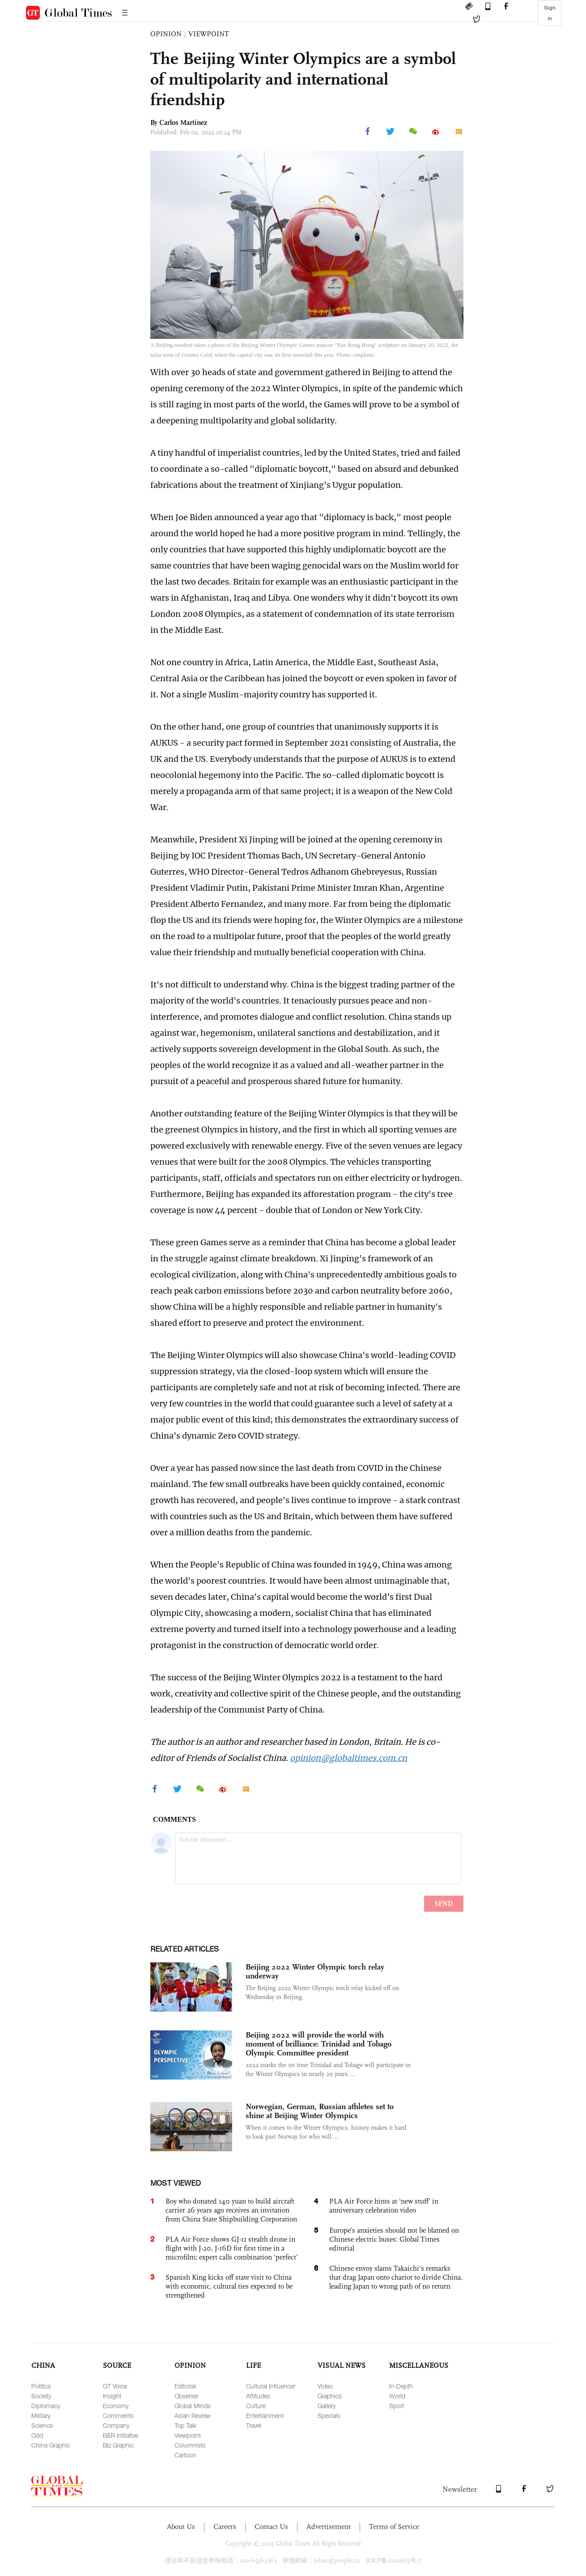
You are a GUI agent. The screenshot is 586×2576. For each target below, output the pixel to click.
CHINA (43, 2365)
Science (42, 2425)
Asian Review (192, 2415)
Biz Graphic (118, 2445)
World (397, 2396)
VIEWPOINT (208, 34)
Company (116, 2425)
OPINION (166, 34)
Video (325, 2386)
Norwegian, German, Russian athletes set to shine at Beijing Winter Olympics (320, 2111)
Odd (37, 2435)
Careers (224, 2526)
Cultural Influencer (270, 2386)
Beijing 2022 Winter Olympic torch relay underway (315, 1971)
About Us (181, 2526)
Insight (112, 2396)
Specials (329, 2415)
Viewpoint (187, 2435)
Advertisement (328, 2526)
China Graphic (50, 2445)
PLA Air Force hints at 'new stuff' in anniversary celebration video (383, 2205)
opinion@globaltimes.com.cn (348, 1758)
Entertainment (265, 2415)
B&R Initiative (120, 2435)
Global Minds (192, 2405)
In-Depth (401, 2386)
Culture (256, 2405)
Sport (396, 2405)
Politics (41, 2386)
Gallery (326, 2405)
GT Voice (115, 2386)
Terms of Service (394, 2526)
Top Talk (185, 2425)
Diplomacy (45, 2405)
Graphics (330, 2396)
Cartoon (185, 2455)
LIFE (253, 2365)
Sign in (550, 12)
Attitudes (258, 2396)
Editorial (185, 2386)
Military (40, 2415)
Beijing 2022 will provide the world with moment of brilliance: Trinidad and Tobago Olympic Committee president (318, 2044)
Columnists (190, 2445)
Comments (118, 2415)
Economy (115, 2405)
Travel (253, 2425)
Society (41, 2396)
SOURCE (117, 2365)
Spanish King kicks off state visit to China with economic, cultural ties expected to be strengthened (229, 2286)
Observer (186, 2396)
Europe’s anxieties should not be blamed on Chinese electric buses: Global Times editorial (394, 2239)
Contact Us (271, 2526)
